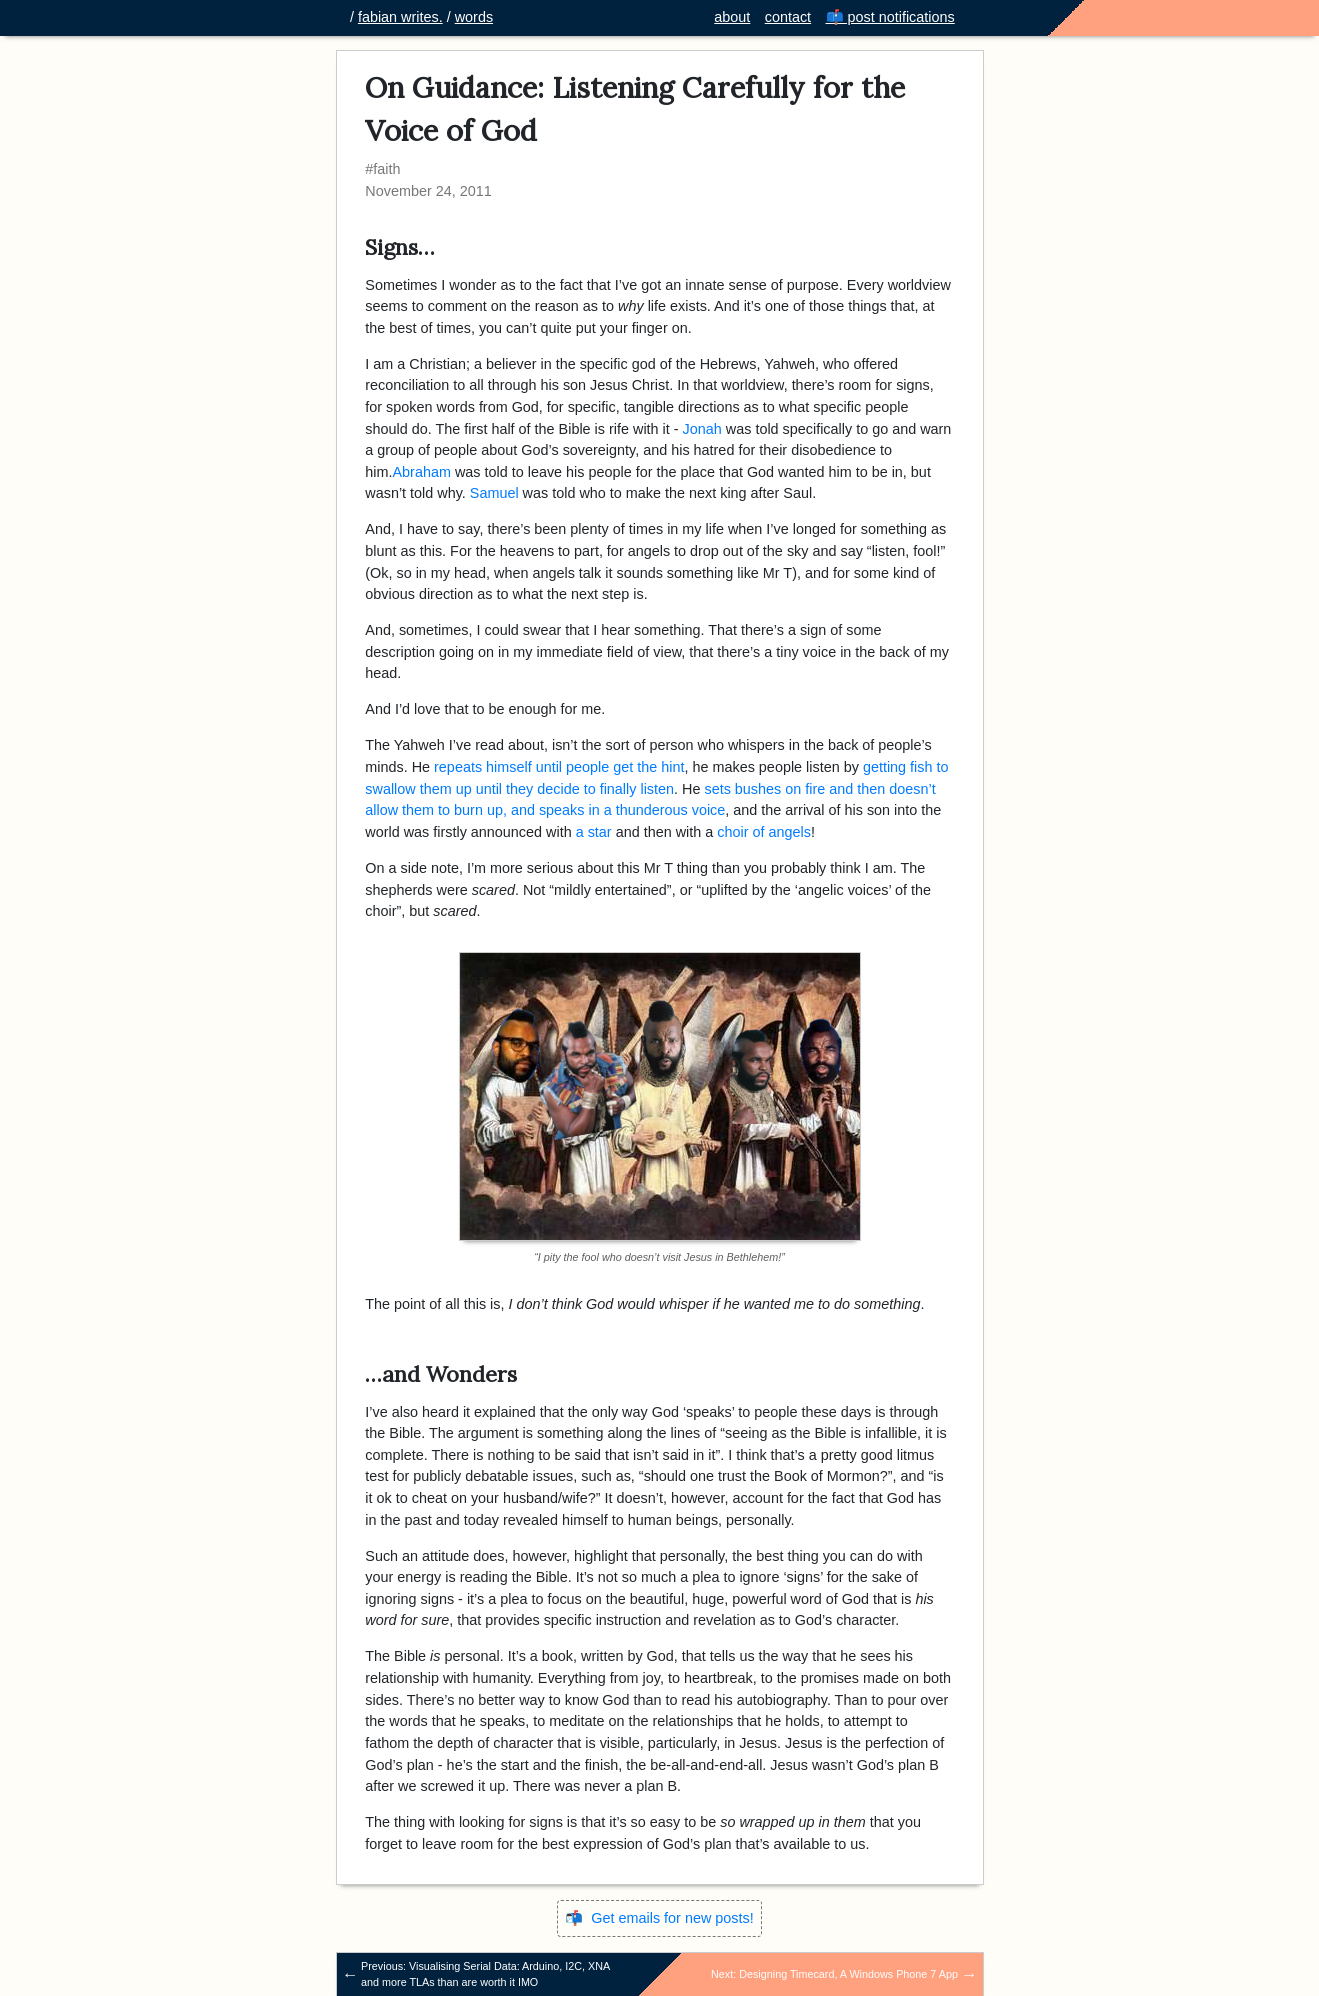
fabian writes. (400, 17)
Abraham (421, 472)
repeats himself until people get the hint (559, 767)
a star (594, 832)
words (474, 17)
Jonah (702, 429)
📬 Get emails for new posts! (659, 1918)
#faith (382, 169)
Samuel (494, 493)
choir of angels (764, 832)
